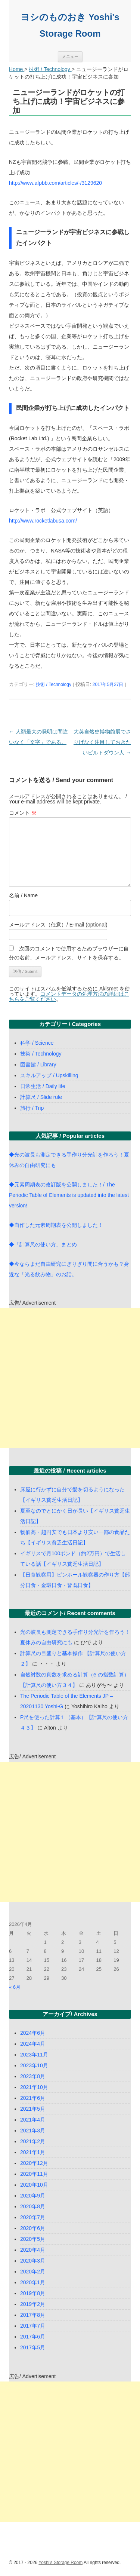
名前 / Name (23, 895)
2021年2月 (32, 2141)
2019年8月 (32, 2293)
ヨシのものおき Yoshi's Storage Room (70, 25)
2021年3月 (32, 2131)
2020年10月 (34, 2185)
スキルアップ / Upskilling (49, 1075)
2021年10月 (34, 2087)
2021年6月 (32, 2098)
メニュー (70, 56)
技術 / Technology (53, 684)
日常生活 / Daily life (42, 1086)
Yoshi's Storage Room (60, 2562)
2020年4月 (32, 2250)
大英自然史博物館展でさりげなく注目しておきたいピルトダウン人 (102, 742)
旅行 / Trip (32, 1108)
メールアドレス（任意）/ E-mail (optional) (58, 925)
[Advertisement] (70, 1378)
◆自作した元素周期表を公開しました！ (56, 1225)
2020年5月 (32, 2239)
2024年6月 (32, 2033)
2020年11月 (34, 2174)
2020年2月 (32, 2272)
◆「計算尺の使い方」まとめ (43, 1244)
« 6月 (15, 1987)
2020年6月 (32, 2228)
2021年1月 (32, 2152)
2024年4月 (32, 2044)
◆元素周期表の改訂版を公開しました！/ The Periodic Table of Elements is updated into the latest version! (69, 1195)
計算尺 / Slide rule (41, 1097)
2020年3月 (32, 2261)
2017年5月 (32, 2347)
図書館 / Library (38, 1065)
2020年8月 (32, 2206)
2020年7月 (32, 2217)
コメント (23, 813)
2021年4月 (32, 2120)
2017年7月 (32, 2326)
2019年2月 (32, 2304)
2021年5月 (32, 2109)
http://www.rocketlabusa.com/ (43, 521)
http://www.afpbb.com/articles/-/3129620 (55, 183)
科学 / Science (36, 1043)
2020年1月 (32, 2282)
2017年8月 (32, 2315)
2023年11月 (34, 2055)
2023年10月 (34, 2065)
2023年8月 (32, 2076)
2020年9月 (32, 2196)
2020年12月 (34, 2163)
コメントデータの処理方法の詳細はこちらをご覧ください (69, 996)
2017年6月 (32, 2337)
